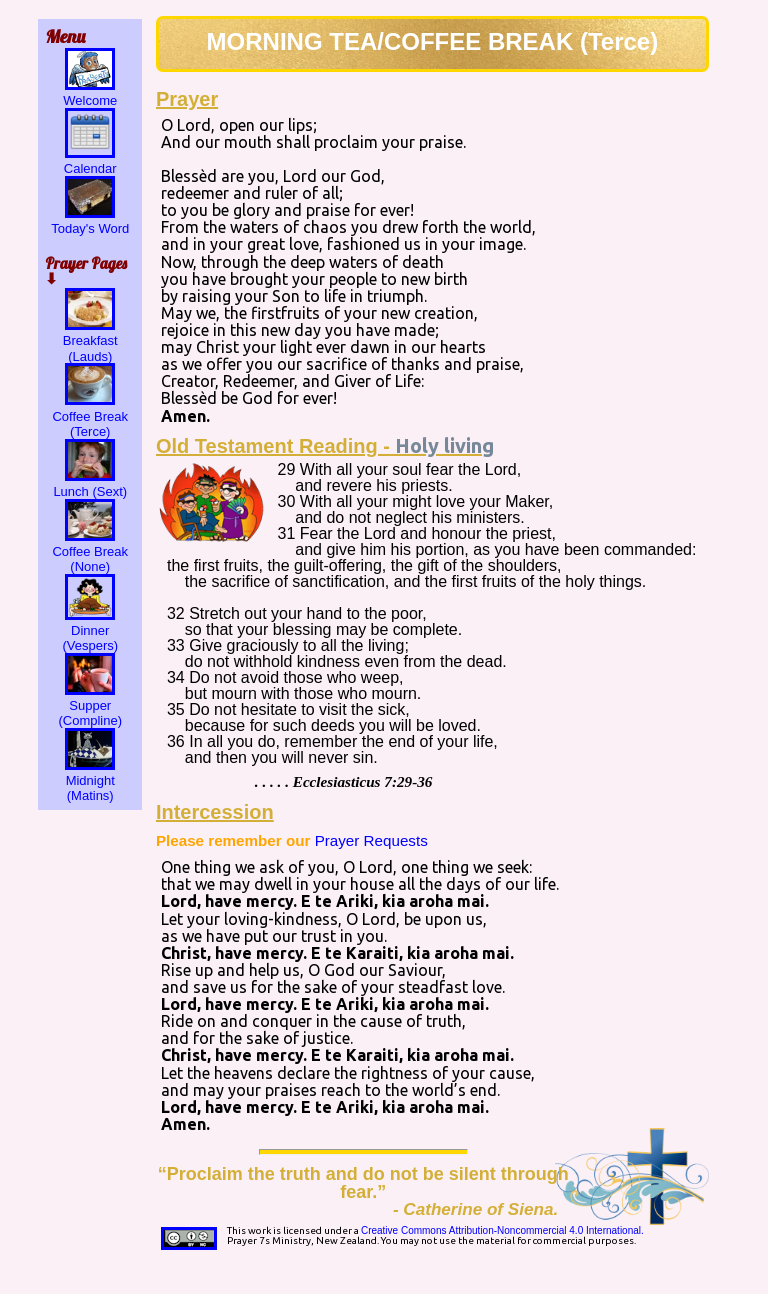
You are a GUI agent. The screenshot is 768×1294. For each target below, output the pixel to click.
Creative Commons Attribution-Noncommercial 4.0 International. (502, 1230)
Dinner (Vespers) (90, 630)
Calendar (90, 161)
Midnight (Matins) (90, 780)
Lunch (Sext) (90, 484)
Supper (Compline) (90, 705)
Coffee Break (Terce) (90, 415)
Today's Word (90, 221)
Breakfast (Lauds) (90, 340)
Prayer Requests (371, 840)
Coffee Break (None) (90, 551)
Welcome (90, 93)
